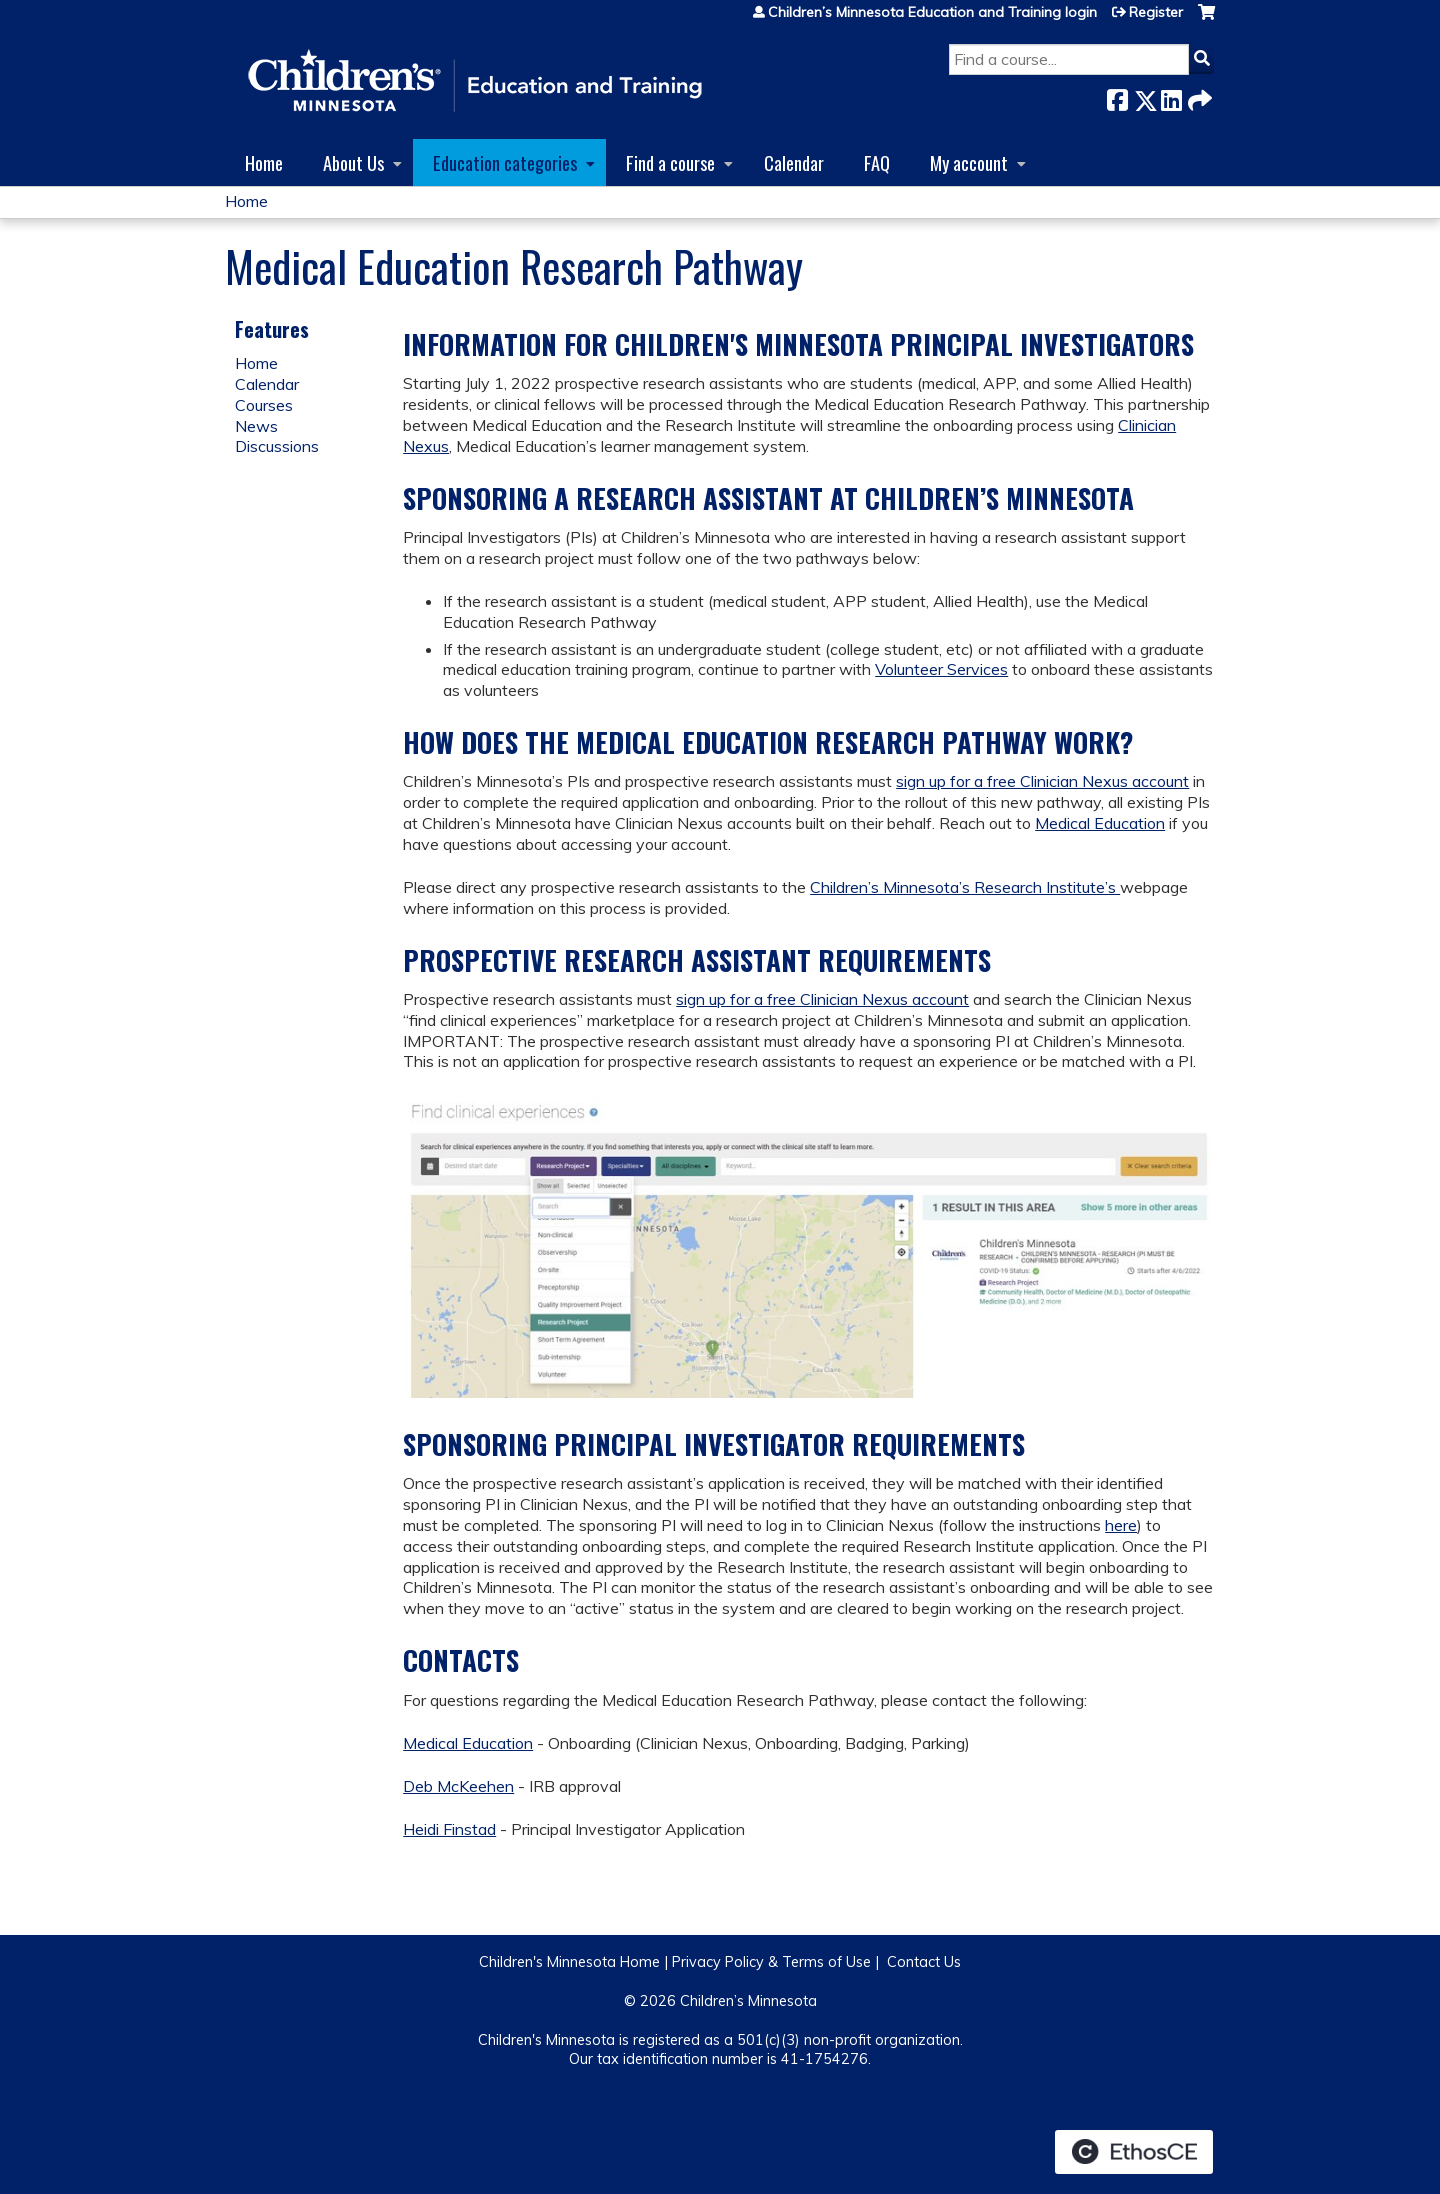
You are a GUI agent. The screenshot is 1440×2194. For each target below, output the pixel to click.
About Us (353, 162)
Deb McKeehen (458, 1786)
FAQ (877, 162)
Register (1156, 12)
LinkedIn (1171, 96)
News (256, 426)
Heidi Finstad (449, 1829)
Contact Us (924, 1962)
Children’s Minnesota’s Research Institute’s (965, 887)
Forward (1198, 96)
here (1121, 1525)
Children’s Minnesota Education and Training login (932, 12)
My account (969, 162)
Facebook (1117, 96)
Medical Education (1100, 823)
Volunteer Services (941, 669)
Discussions (277, 446)
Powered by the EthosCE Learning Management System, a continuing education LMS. (1134, 2152)
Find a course (670, 162)
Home (264, 162)
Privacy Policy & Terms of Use (771, 1962)
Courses (264, 405)
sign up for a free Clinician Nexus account (1042, 781)
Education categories (505, 162)
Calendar (794, 162)
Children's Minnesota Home (569, 1962)
